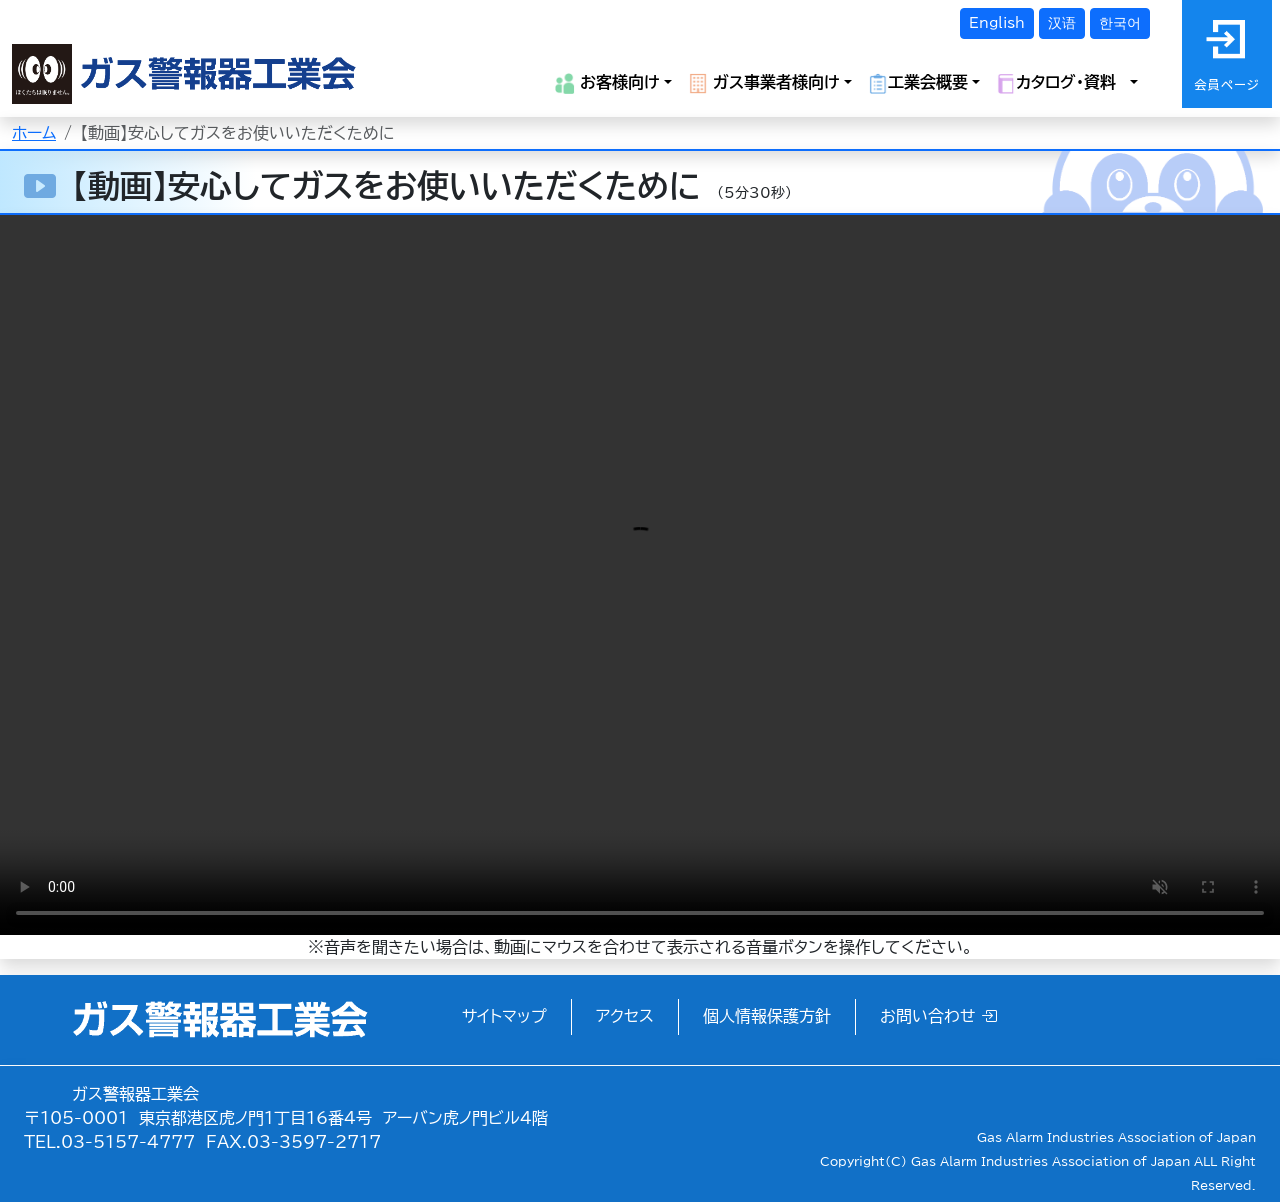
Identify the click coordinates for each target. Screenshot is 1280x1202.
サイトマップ (504, 1016)
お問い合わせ (938, 1016)
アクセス (625, 1016)
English (997, 23)
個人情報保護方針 (767, 1016)
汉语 (1062, 23)
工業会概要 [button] (918, 83)
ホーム (34, 133)
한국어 (1120, 23)
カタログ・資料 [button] (1061, 83)
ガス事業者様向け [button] (764, 83)
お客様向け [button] (607, 83)
